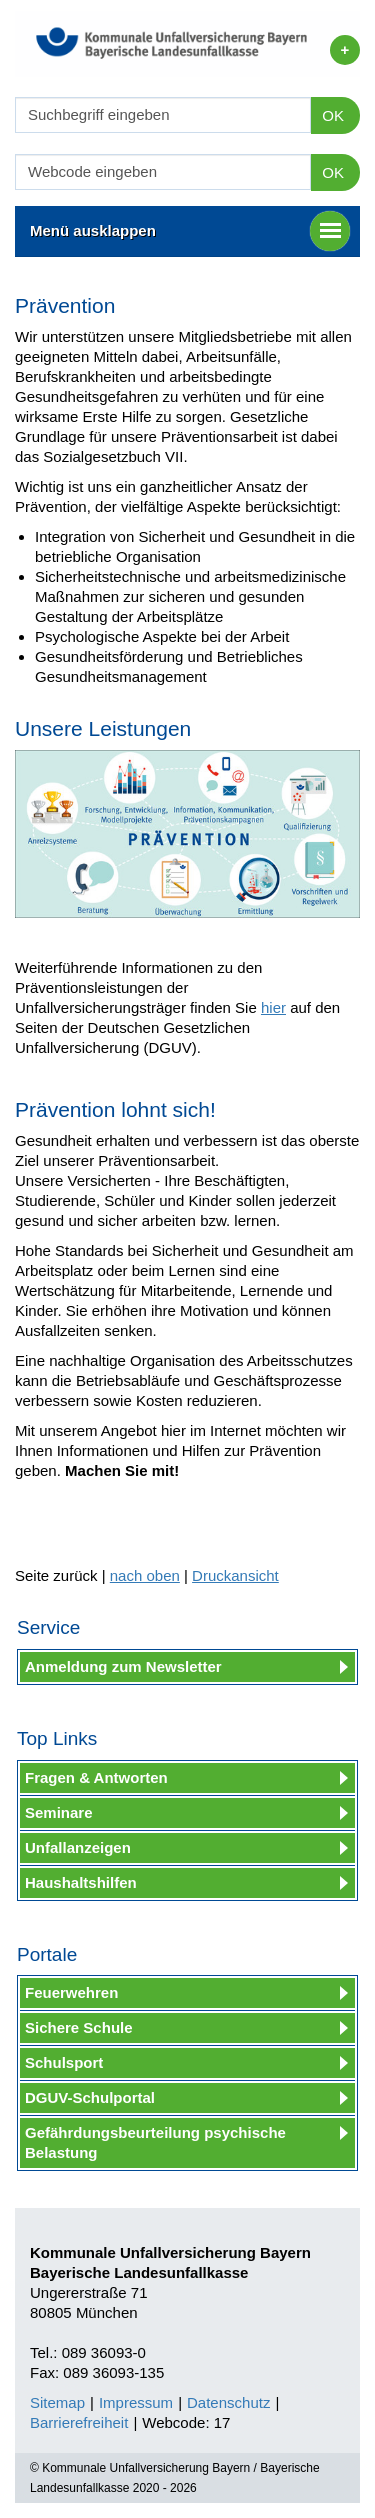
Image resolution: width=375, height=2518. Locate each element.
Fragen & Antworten (96, 1777)
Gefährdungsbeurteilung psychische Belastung (155, 2142)
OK (333, 115)
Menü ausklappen (190, 231)
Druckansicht (235, 1575)
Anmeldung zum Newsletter (123, 1666)
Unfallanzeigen (78, 1847)
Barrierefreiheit (79, 2422)
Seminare (59, 1812)
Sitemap (57, 2402)
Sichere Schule (79, 2027)
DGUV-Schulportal (90, 2097)
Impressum (136, 2402)
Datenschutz (228, 2402)
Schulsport (64, 2062)
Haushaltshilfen (81, 1882)
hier (273, 1007)
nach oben (145, 1575)
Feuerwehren (71, 1992)
